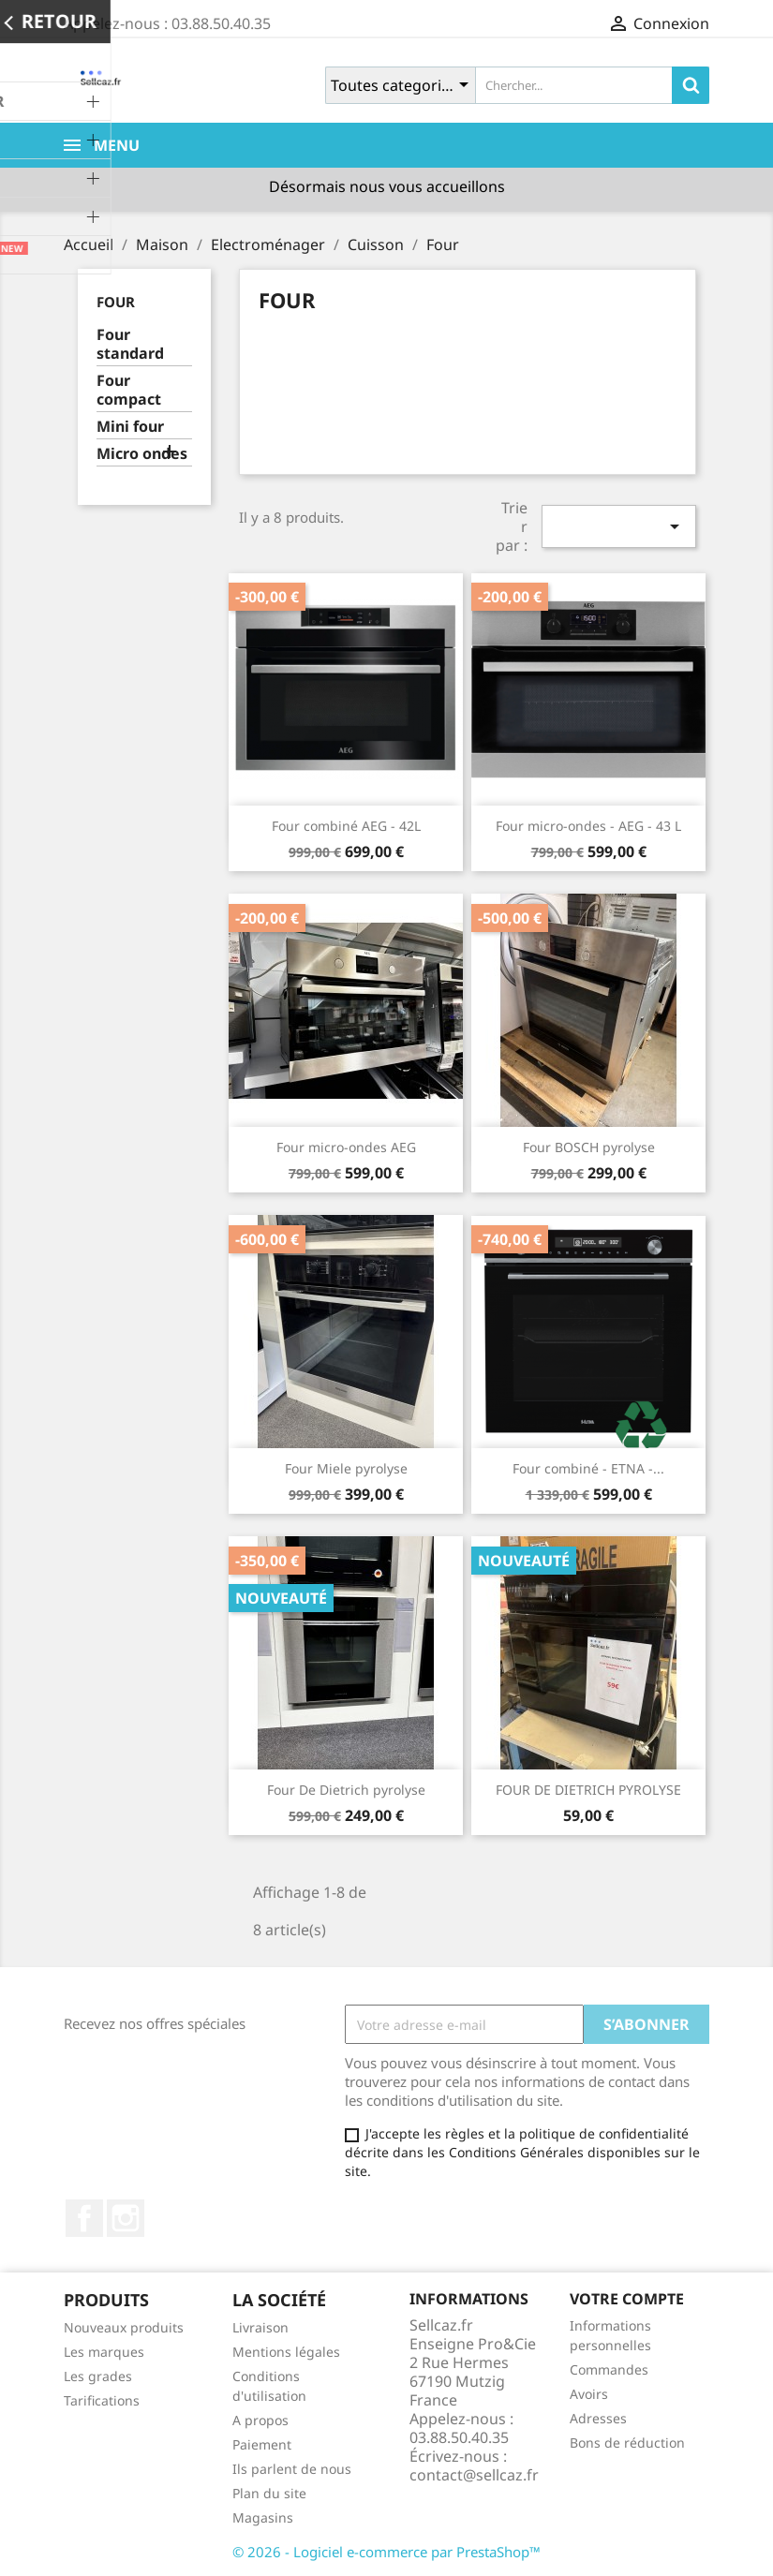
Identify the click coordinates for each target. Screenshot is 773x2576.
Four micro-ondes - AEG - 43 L (588, 826)
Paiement (261, 2444)
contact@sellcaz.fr (474, 2475)
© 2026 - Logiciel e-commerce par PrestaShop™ (386, 2551)
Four (116, 301)
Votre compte (627, 2298)
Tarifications (102, 2400)
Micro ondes (142, 454)
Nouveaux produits (124, 2327)
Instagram (125, 2218)
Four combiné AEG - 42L (346, 826)
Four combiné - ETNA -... (588, 1468)
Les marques (104, 2352)
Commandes (609, 2369)
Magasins (262, 2517)
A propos (260, 2420)
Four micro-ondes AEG (346, 1147)
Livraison (260, 2327)
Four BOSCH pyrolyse (589, 1147)
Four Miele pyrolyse (346, 1468)
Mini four (130, 427)
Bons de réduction (627, 2442)
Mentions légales (286, 2352)
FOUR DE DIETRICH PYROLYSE (588, 1790)
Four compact (129, 390)
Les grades (98, 2376)
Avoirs (589, 2394)
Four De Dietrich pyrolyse (346, 1790)
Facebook (84, 2218)
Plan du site (269, 2493)
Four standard (130, 344)
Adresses (598, 2418)
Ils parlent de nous (291, 2469)
